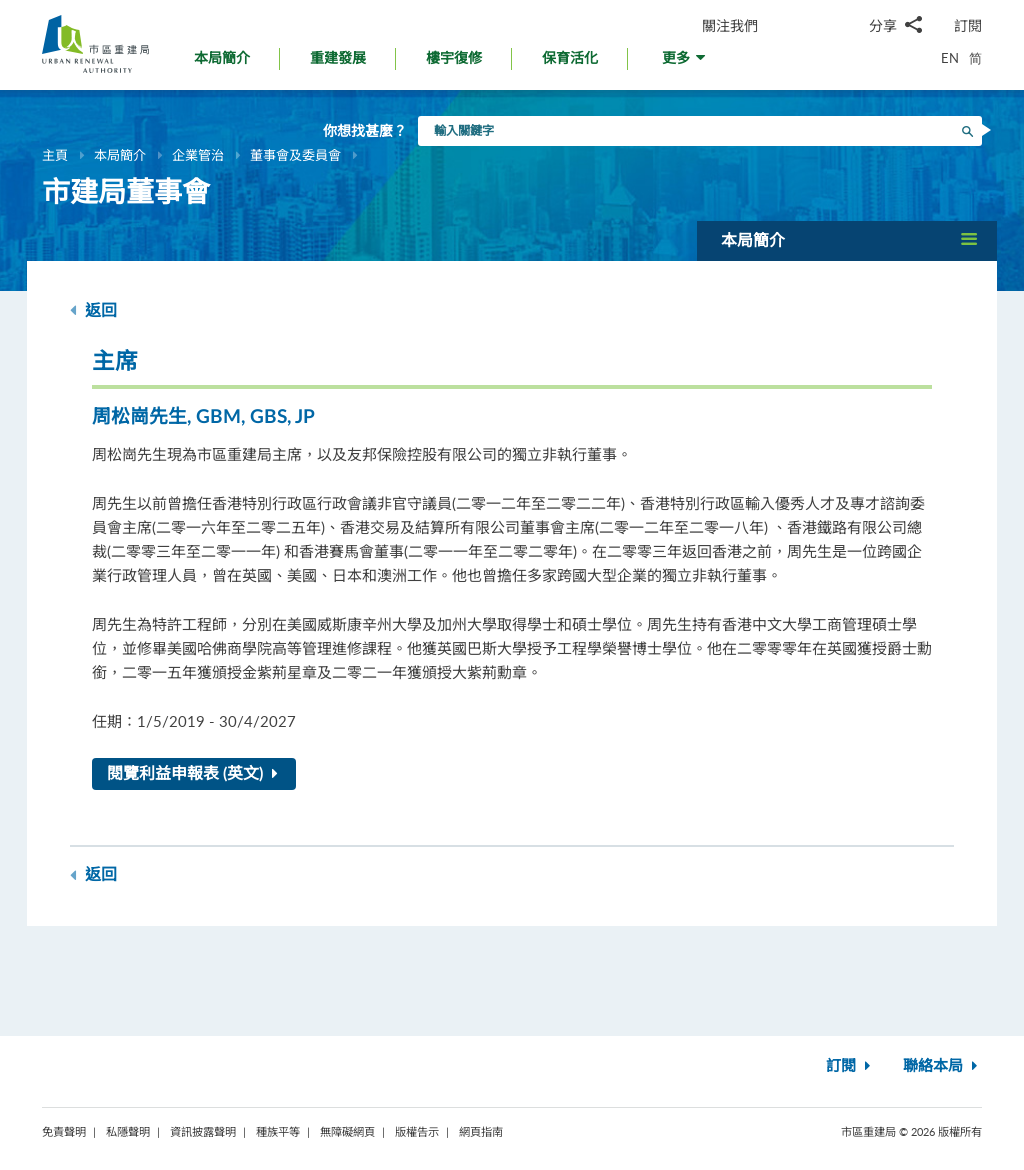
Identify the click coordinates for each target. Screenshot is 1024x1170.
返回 (93, 310)
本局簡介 (120, 155)
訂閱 (968, 25)
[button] (685, 63)
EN (950, 58)
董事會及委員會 (295, 155)
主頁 (55, 155)
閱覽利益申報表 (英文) (196, 774)
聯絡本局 (942, 1066)
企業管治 (198, 155)
